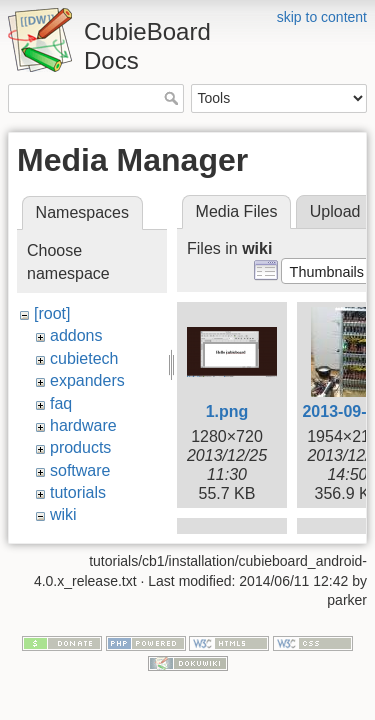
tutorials (78, 492)
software (80, 470)
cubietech (84, 358)
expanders (87, 380)
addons (76, 335)
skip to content (322, 17)
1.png (227, 411)
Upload (335, 211)
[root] (52, 313)
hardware (83, 425)
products (80, 447)
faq (61, 403)
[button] (326, 271)
